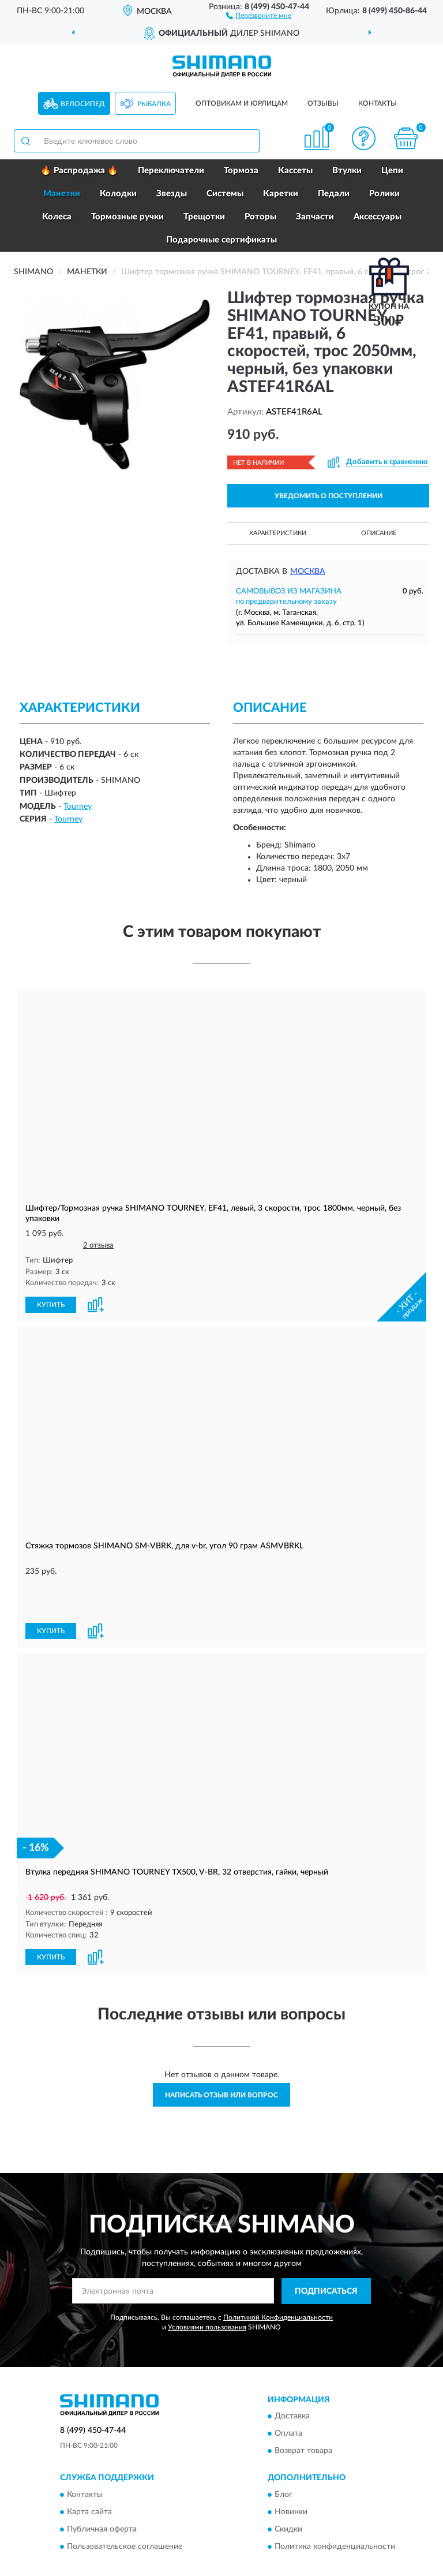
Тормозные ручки (127, 216)
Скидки (288, 2489)
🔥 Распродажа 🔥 (79, 170)
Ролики (384, 193)
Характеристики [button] (277, 533)
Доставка (292, 2376)
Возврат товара (303, 2411)
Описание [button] (378, 533)
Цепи (392, 170)
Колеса (57, 216)
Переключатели (171, 170)
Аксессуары (377, 216)
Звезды (171, 193)
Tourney (77, 806)
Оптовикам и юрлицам (242, 103)
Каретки (280, 193)
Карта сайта (89, 2472)
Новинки (291, 2472)
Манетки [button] (61, 193)
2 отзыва (98, 1245)
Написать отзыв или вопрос (221, 2054)
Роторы (260, 216)
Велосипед (83, 103)
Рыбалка (154, 103)
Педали (334, 193)
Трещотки (204, 216)
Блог (283, 2455)
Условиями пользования (207, 2286)
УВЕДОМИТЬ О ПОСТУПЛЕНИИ (328, 495)
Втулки (347, 170)
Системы (225, 193)
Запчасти (315, 216)
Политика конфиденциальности (335, 2507)
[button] (258, 15)
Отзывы (323, 103)
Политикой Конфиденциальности (278, 2276)
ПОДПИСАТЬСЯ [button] (326, 2251)
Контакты (377, 103)
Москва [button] (307, 572)
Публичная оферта (102, 2489)
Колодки (118, 193)
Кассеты (295, 170)
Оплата (288, 2394)
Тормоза (241, 170)
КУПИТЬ (51, 1304)
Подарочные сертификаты (221, 240)
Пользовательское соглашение (124, 2507)
